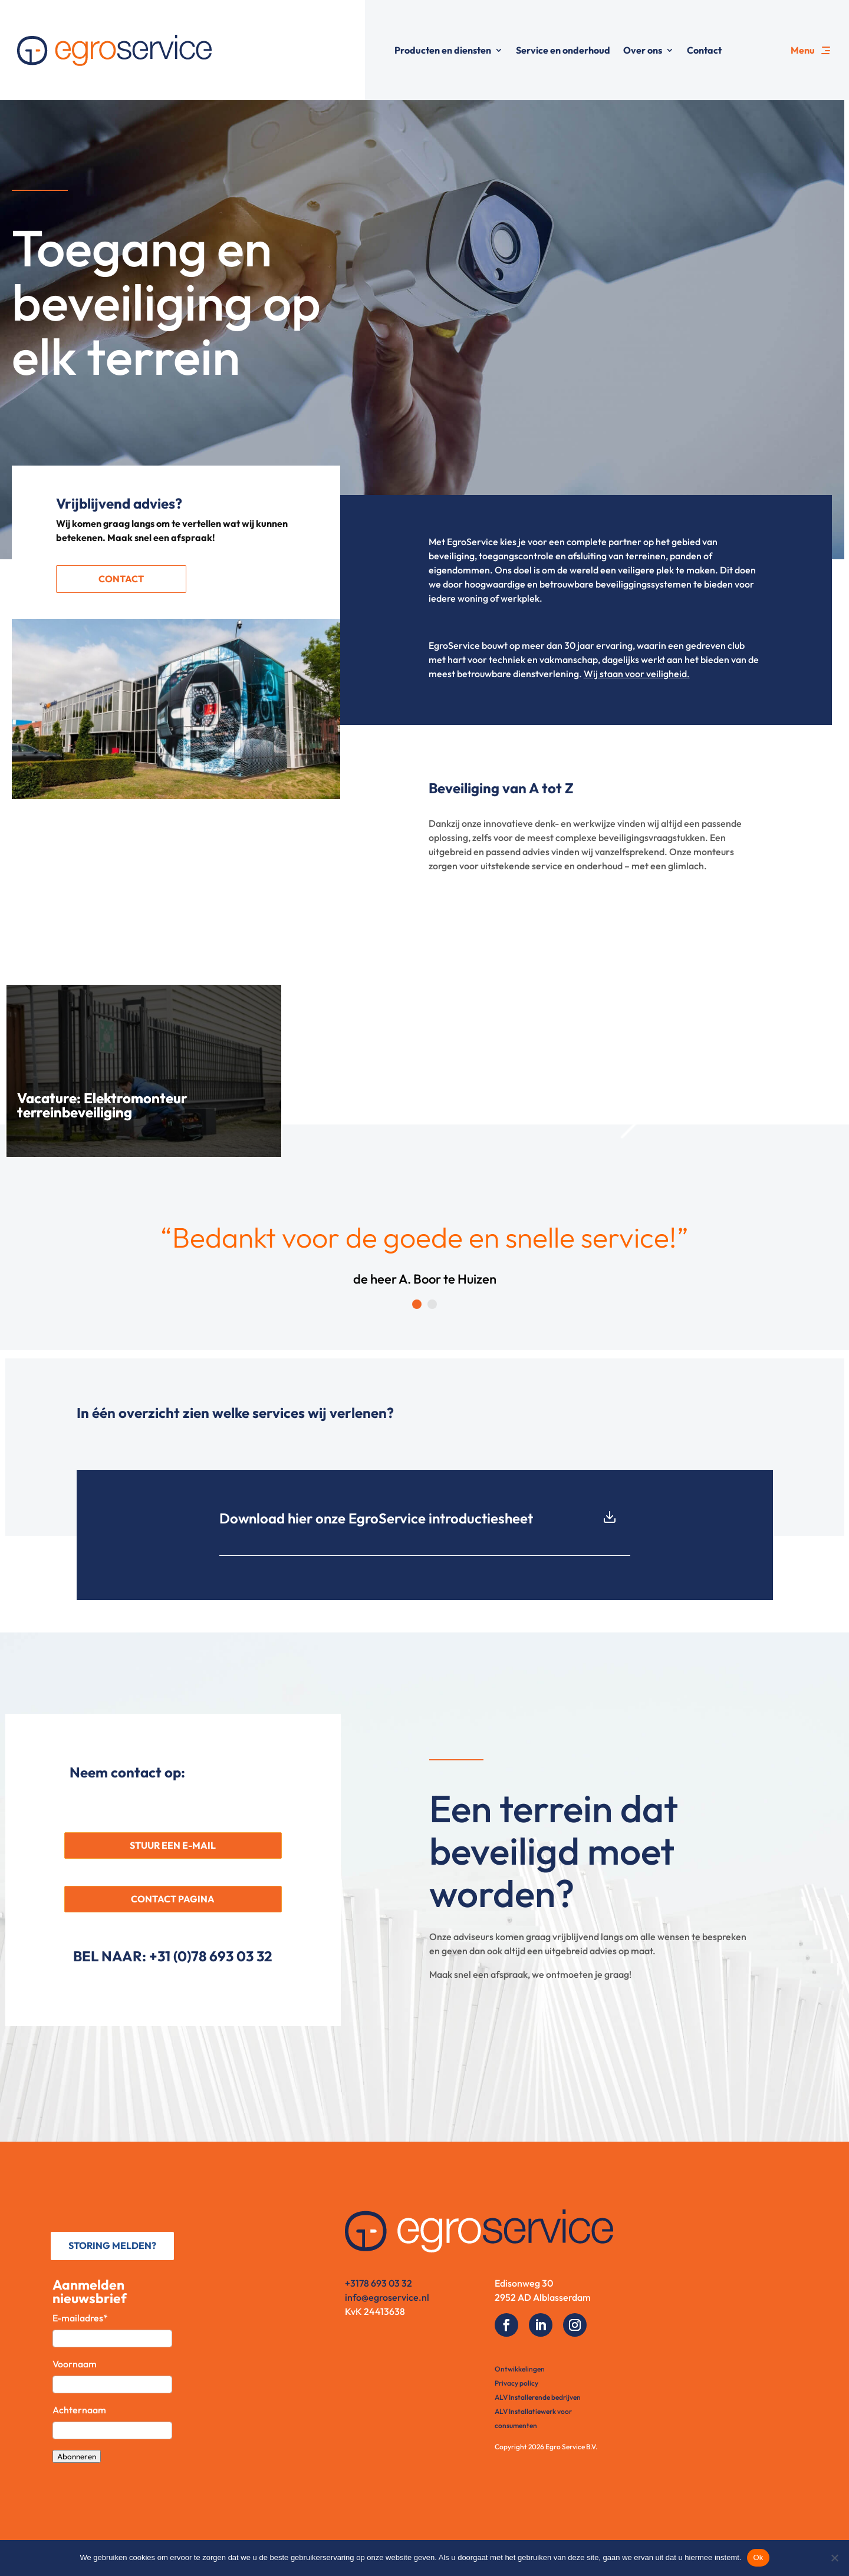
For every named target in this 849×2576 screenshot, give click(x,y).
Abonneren (76, 2456)
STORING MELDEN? (112, 2245)
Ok (758, 2557)
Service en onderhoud (563, 50)
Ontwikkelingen (520, 2368)
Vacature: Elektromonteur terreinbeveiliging (102, 1105)
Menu (803, 50)
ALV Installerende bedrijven (538, 2397)
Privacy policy (516, 2383)
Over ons (642, 50)
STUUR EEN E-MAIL (173, 1845)
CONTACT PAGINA (173, 1899)
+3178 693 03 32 (378, 2283)
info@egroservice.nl (387, 2297)
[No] (834, 2558)
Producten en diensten (442, 50)
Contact (704, 50)
